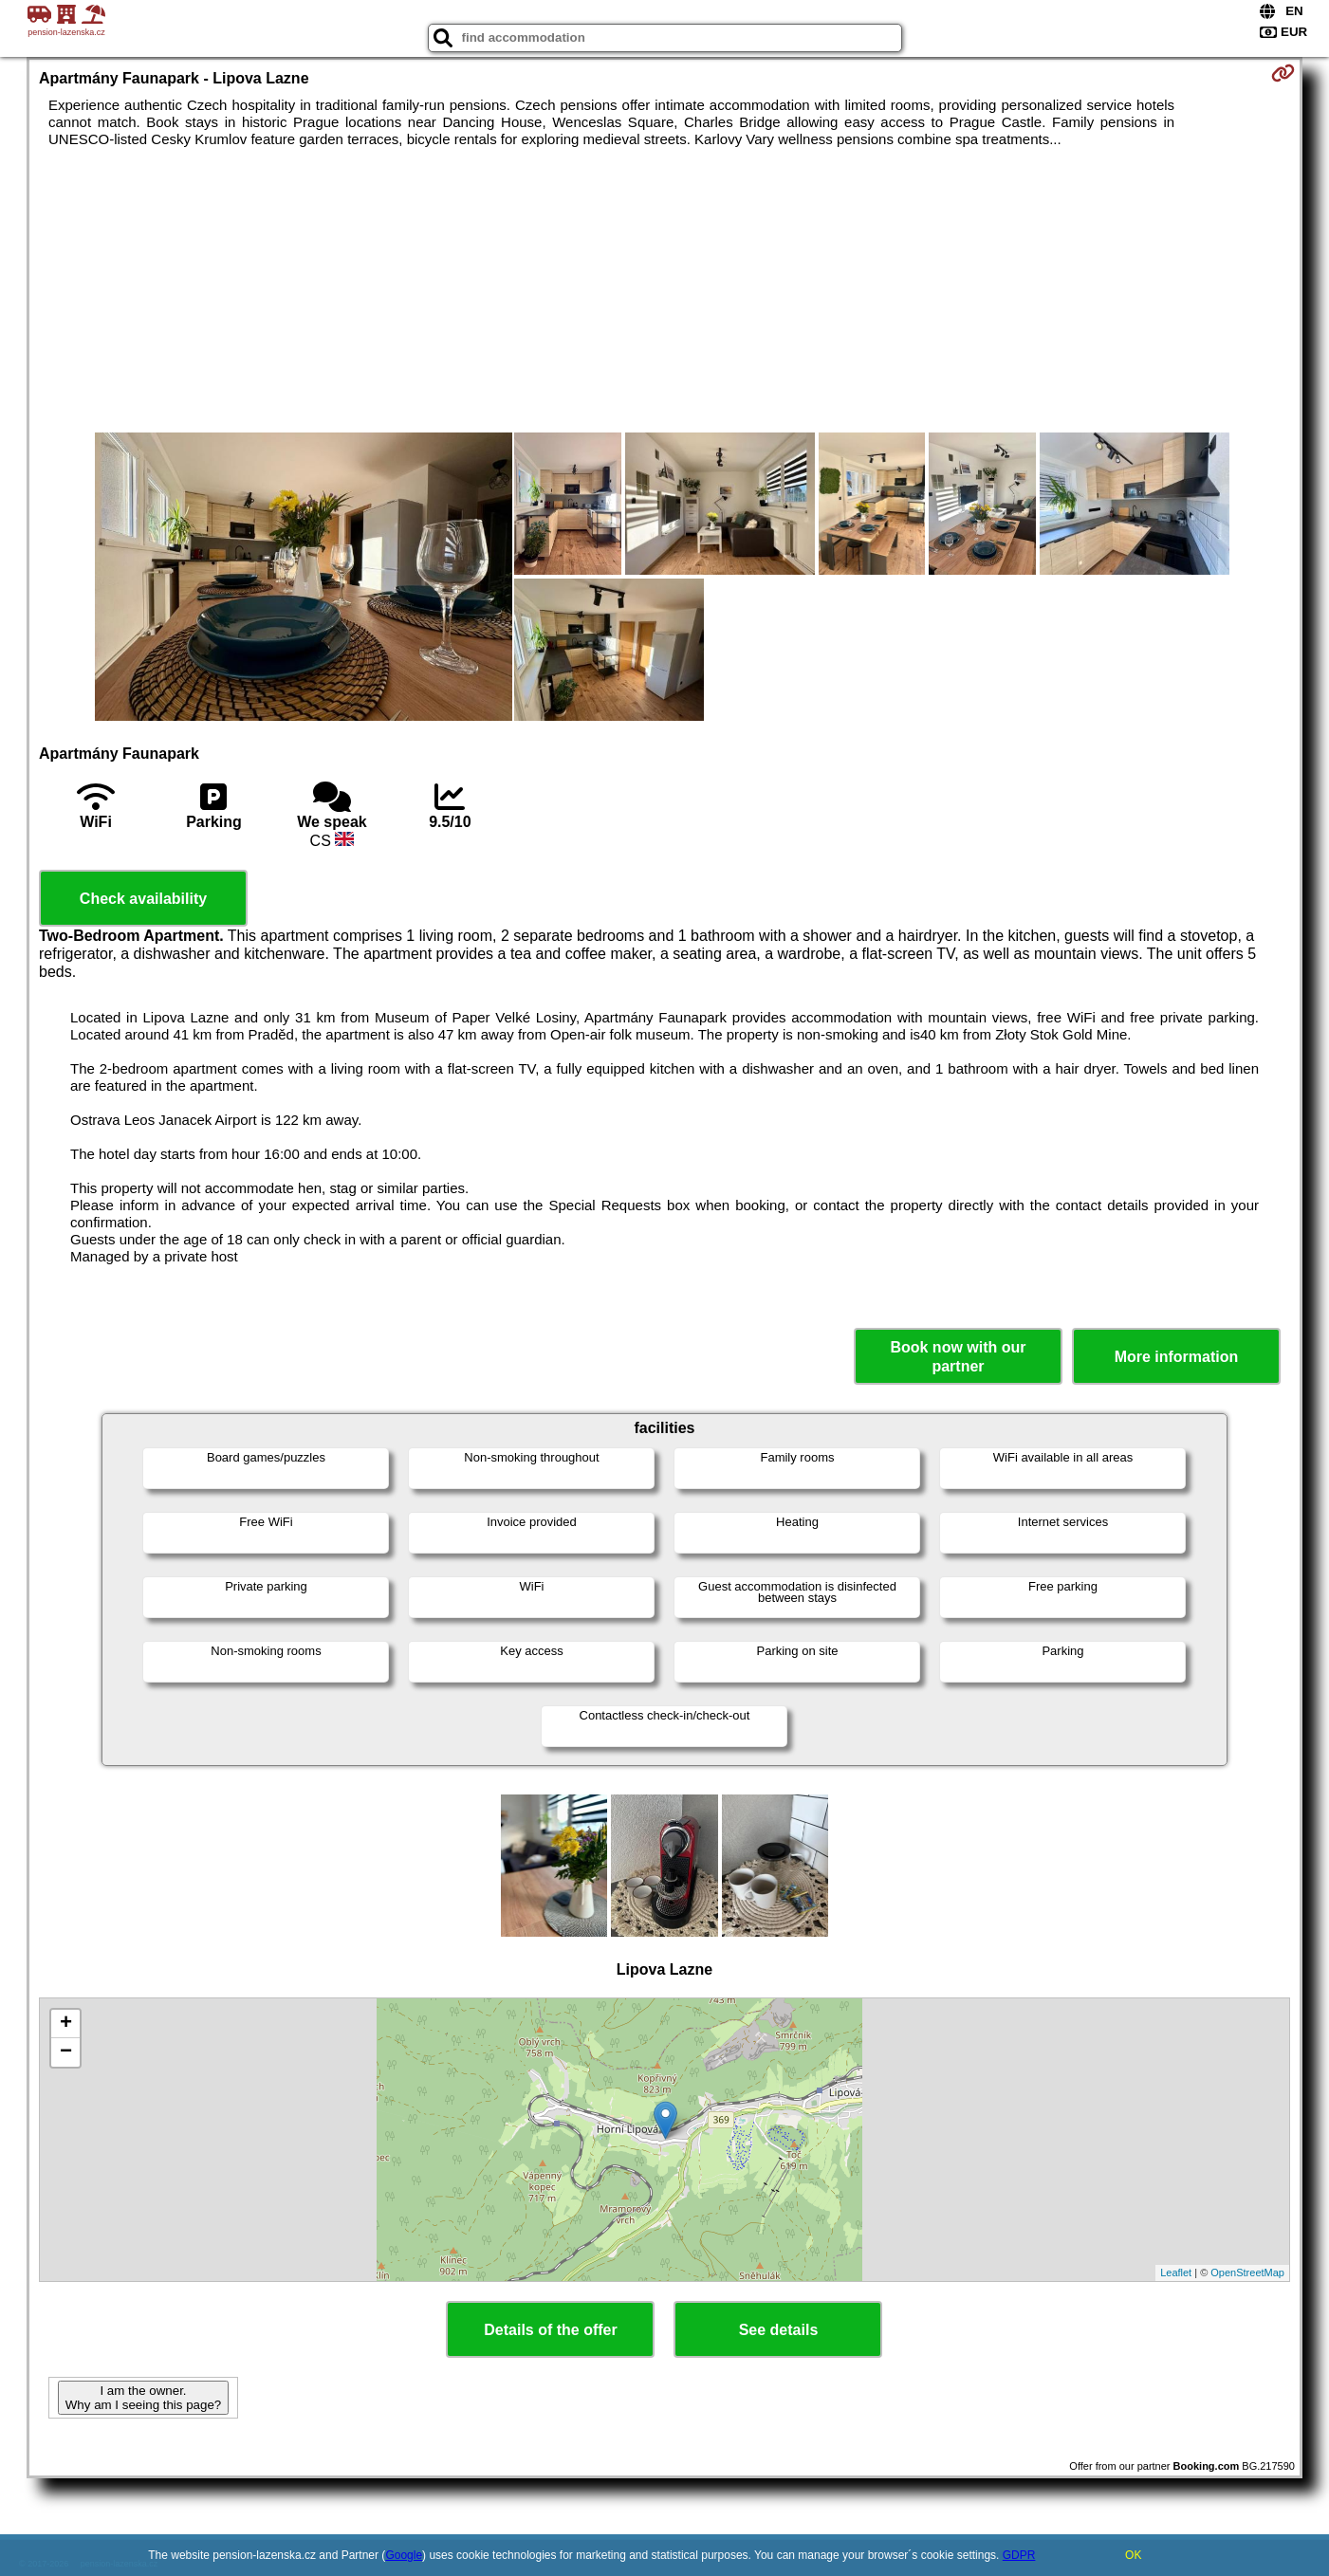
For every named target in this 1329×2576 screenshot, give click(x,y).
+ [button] (66, 2024)
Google (403, 2555)
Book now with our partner (957, 1356)
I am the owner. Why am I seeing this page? (143, 2397)
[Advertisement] (664, 290)
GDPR (1019, 2555)
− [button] (66, 2052)
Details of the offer (550, 2330)
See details (779, 2330)
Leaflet (1175, 2272)
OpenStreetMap (1247, 2272)
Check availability (143, 899)
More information (1177, 1357)
